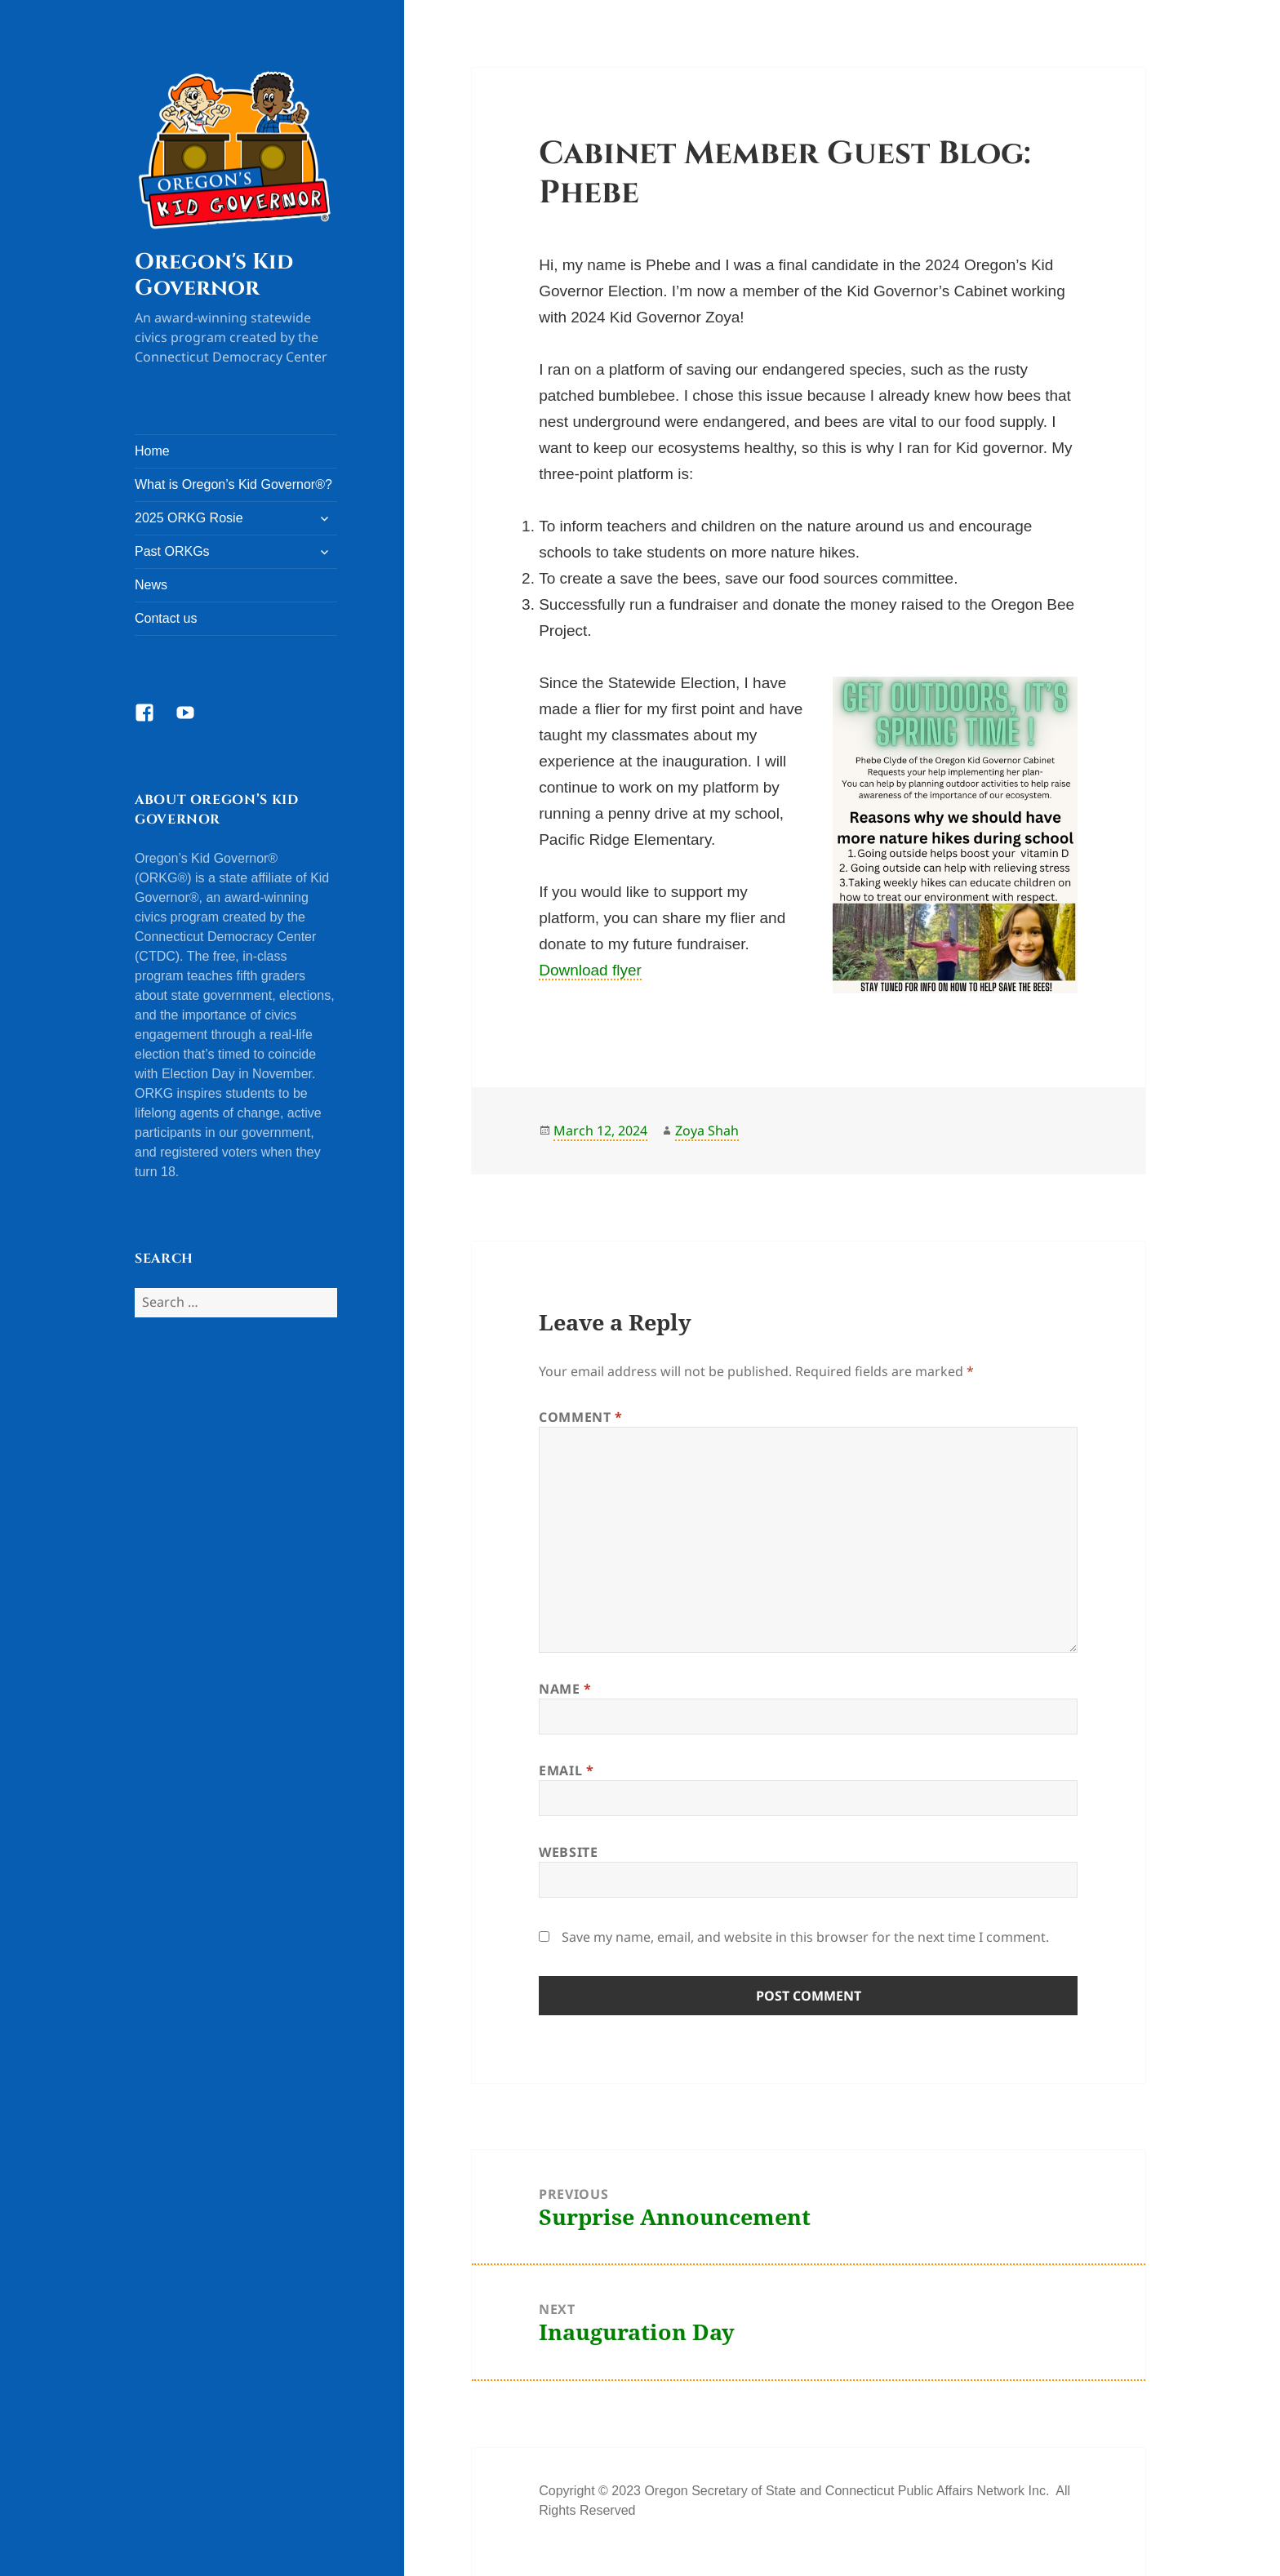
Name (565, 1689)
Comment (581, 1417)
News (151, 585)
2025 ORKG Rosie (189, 518)
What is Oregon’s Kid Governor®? (233, 484)
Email (566, 1770)
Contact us (166, 618)
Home (152, 451)
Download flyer (590, 970)
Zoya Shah (707, 1130)
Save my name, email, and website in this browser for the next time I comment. (805, 1937)
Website (568, 1852)
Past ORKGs (172, 551)
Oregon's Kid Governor (214, 275)
